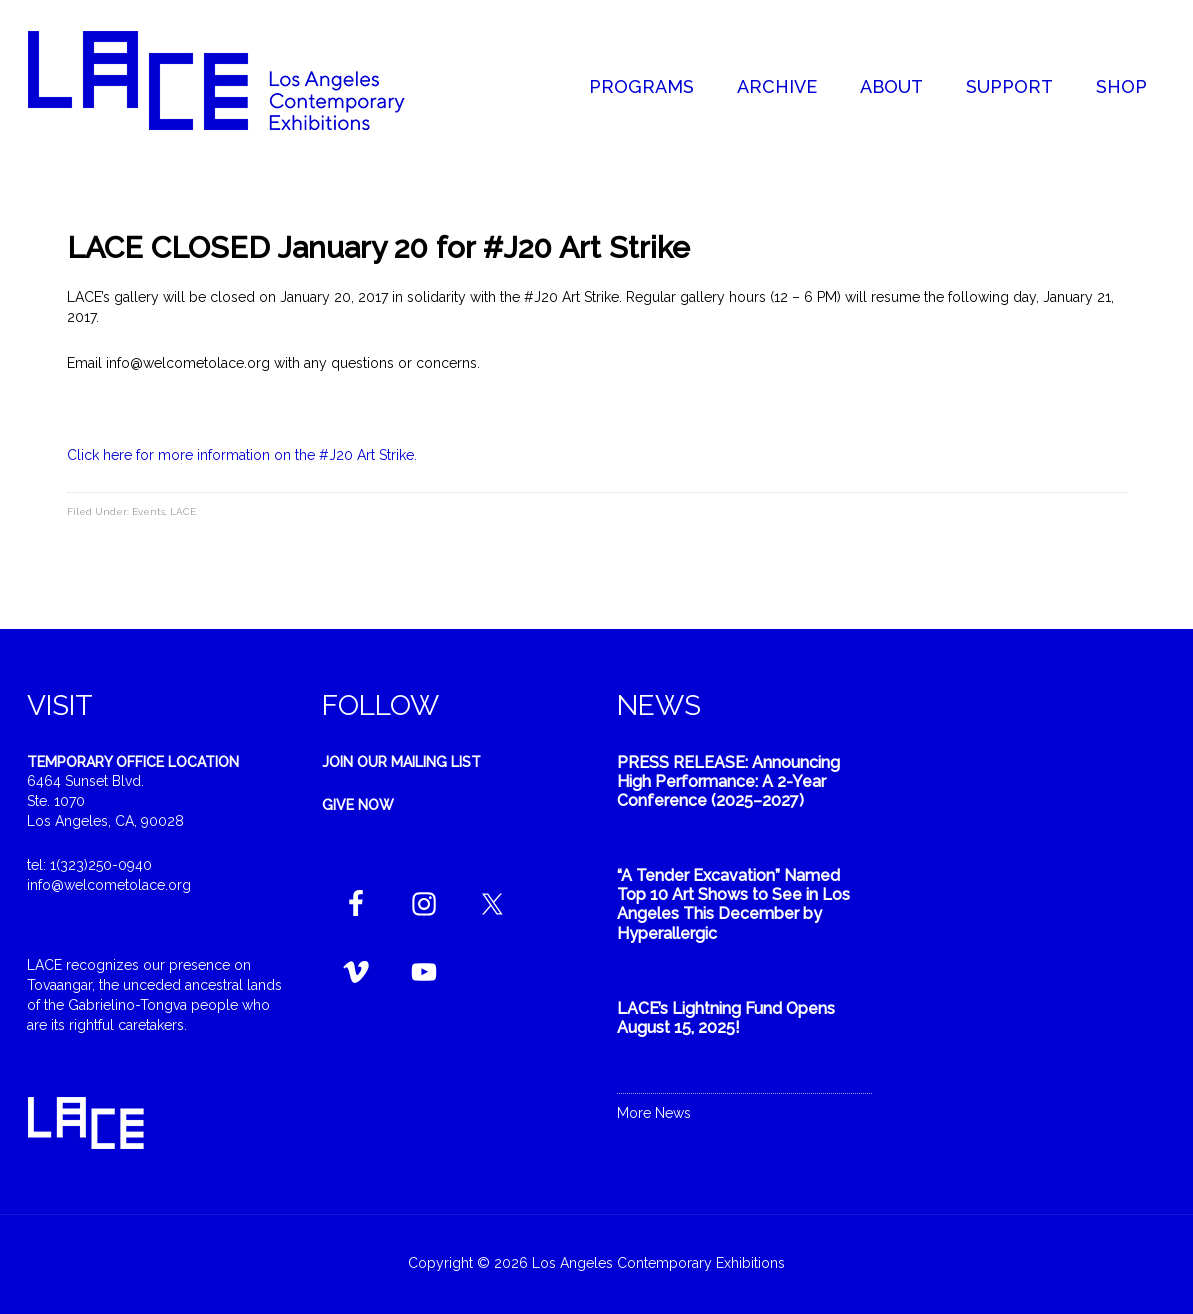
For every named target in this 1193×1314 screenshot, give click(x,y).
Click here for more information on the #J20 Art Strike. (242, 455)
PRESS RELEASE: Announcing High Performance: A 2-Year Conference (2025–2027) (728, 781)
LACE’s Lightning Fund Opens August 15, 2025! (726, 1018)
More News (654, 1113)
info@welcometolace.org (109, 885)
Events (148, 511)
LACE (183, 511)
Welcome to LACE (237, 80)
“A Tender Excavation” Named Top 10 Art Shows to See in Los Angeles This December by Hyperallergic (733, 904)
